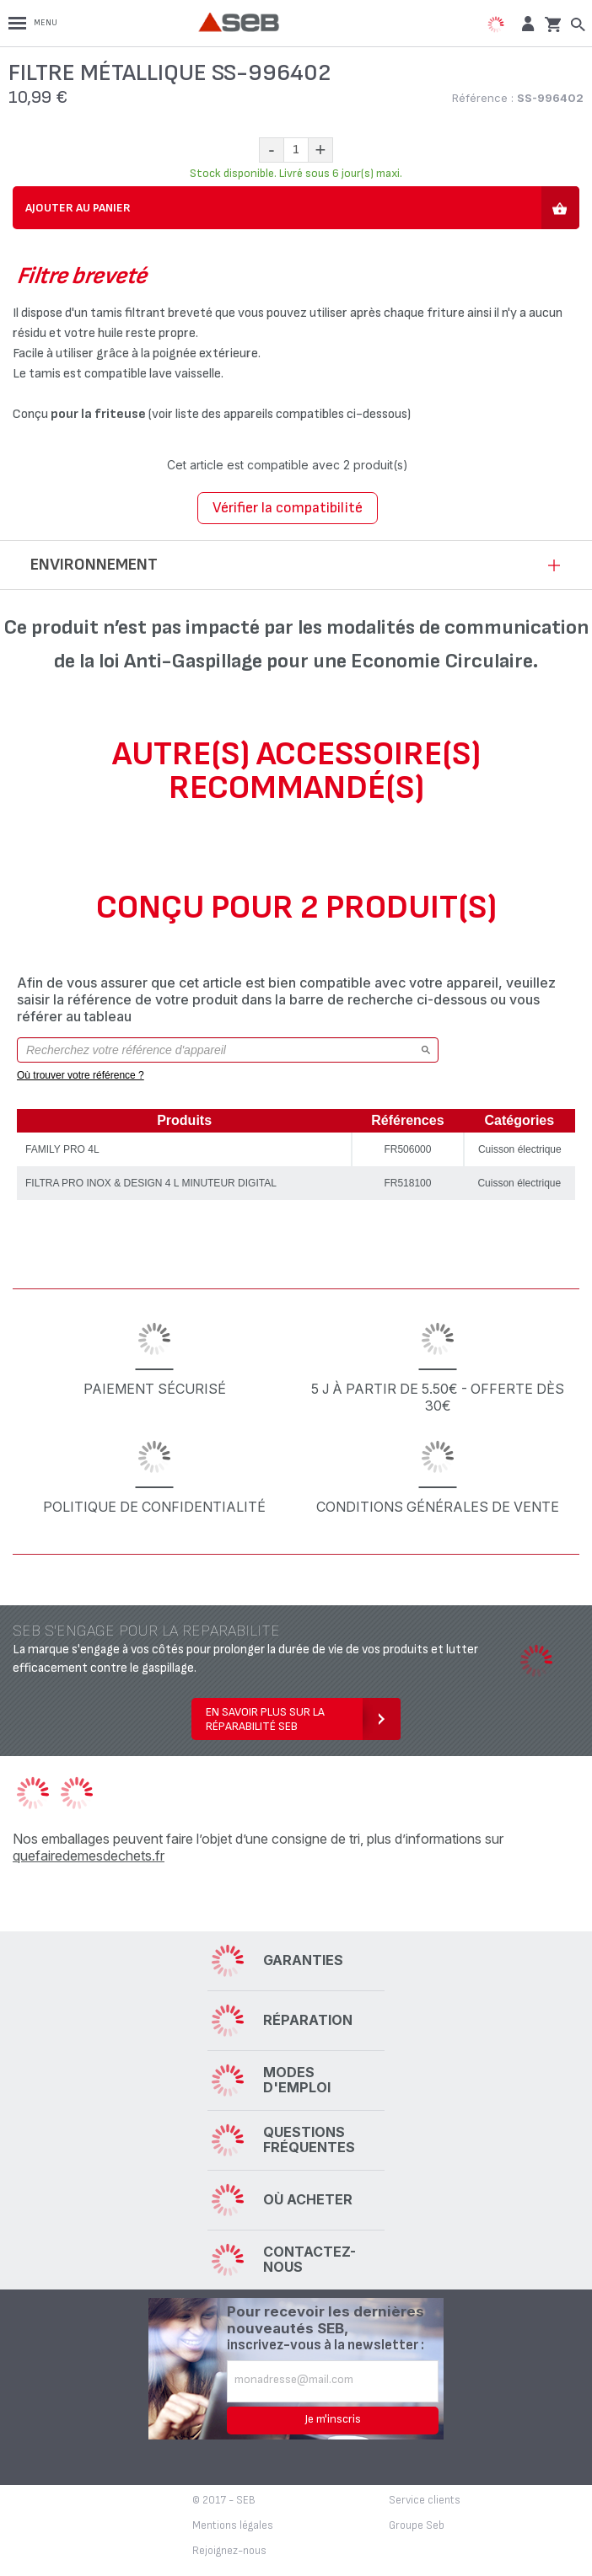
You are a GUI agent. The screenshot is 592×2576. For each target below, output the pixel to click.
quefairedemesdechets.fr (88, 1855)
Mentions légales (232, 2525)
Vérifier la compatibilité (288, 508)
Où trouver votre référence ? (80, 1075)
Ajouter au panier (78, 208)
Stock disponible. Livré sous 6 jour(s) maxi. (296, 173)
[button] (526, 23)
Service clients (424, 2500)
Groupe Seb (416, 2525)
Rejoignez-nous (229, 2550)
